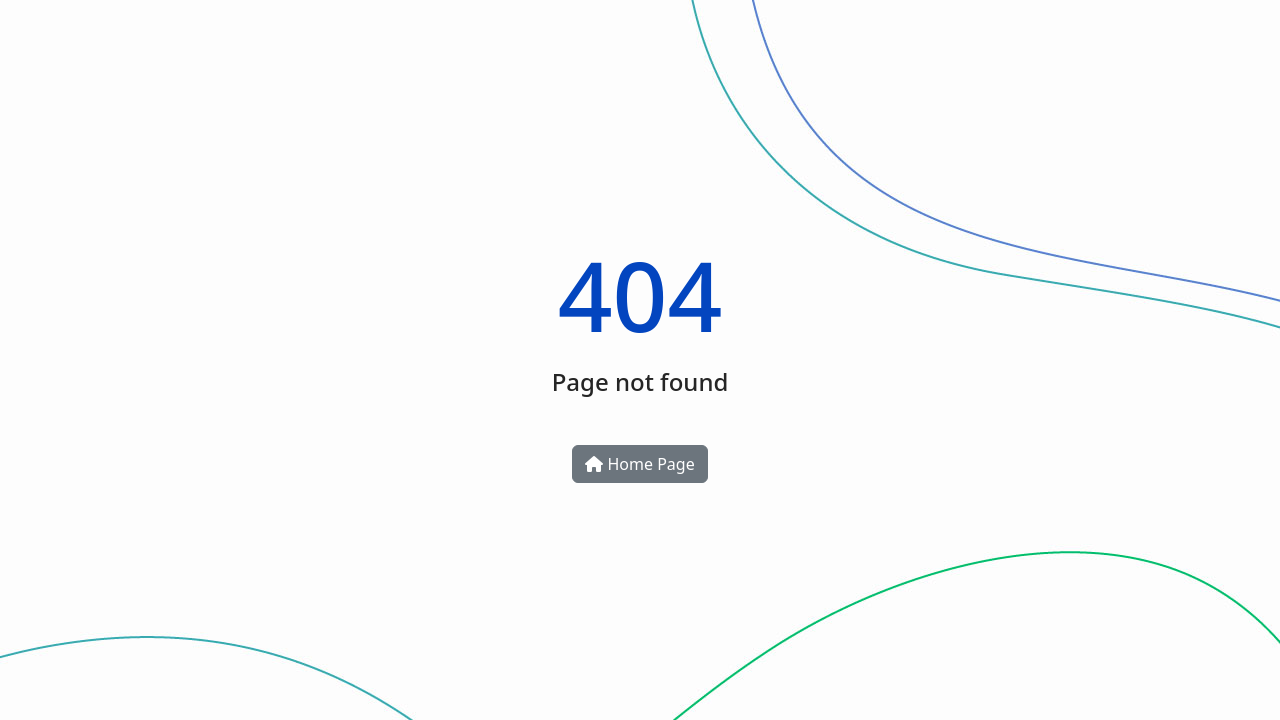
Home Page (639, 464)
